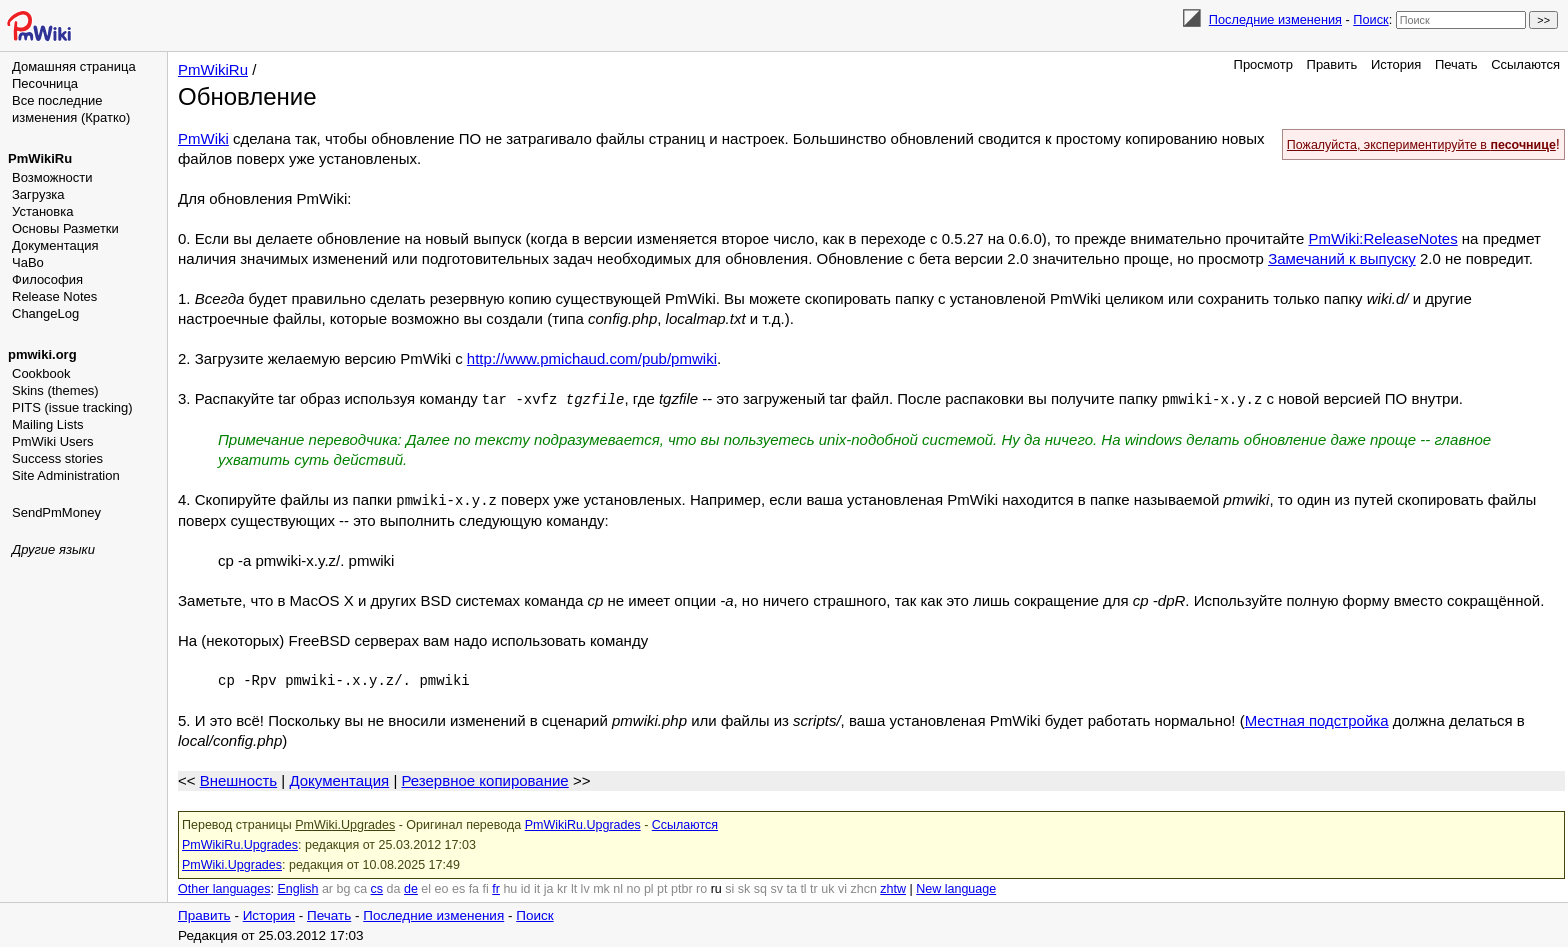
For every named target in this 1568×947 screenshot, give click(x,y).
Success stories (57, 458)
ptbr (682, 887)
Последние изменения (1275, 19)
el (426, 887)
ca (360, 887)
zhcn (863, 887)
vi (842, 887)
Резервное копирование (484, 778)
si (729, 887)
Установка (42, 211)
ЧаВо (28, 262)
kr (562, 887)
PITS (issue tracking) (72, 407)
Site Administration (66, 475)
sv (776, 887)
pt (662, 887)
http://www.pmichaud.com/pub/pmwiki (592, 358)
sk (744, 887)
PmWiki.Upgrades (345, 823)
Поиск (1370, 19)
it (537, 887)
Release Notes (54, 296)
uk (827, 887)
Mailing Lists (48, 424)
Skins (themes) (55, 390)
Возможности (52, 177)
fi (486, 887)
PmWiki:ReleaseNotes (1382, 238)
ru (716, 887)
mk (601, 887)
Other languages (224, 887)
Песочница (45, 83)
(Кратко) (105, 117)
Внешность (238, 778)
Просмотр (1263, 64)
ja (549, 887)
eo (442, 887)
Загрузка (38, 194)
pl (649, 887)
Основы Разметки (65, 228)
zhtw (893, 887)
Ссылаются (1525, 64)
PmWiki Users (53, 441)
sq (760, 887)
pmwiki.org (42, 354)
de (411, 887)
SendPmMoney (56, 512)
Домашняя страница (74, 66)
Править (1332, 64)
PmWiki (203, 138)
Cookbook (41, 373)
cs (377, 887)
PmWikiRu (40, 158)
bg (343, 887)
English (297, 887)
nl (618, 887)
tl (803, 887)
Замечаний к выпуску (1342, 258)
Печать (1456, 64)
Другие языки (53, 549)
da (394, 887)
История (1396, 64)
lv (585, 887)
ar (327, 887)
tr (814, 887)
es (458, 887)
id (526, 887)
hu (510, 887)
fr (496, 887)
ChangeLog (45, 313)
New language (956, 887)
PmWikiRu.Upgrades (583, 823)
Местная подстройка (1317, 718)
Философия (47, 279)
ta (791, 887)
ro (701, 887)
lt (574, 887)
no (634, 887)
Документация (55, 245)
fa (474, 887)
